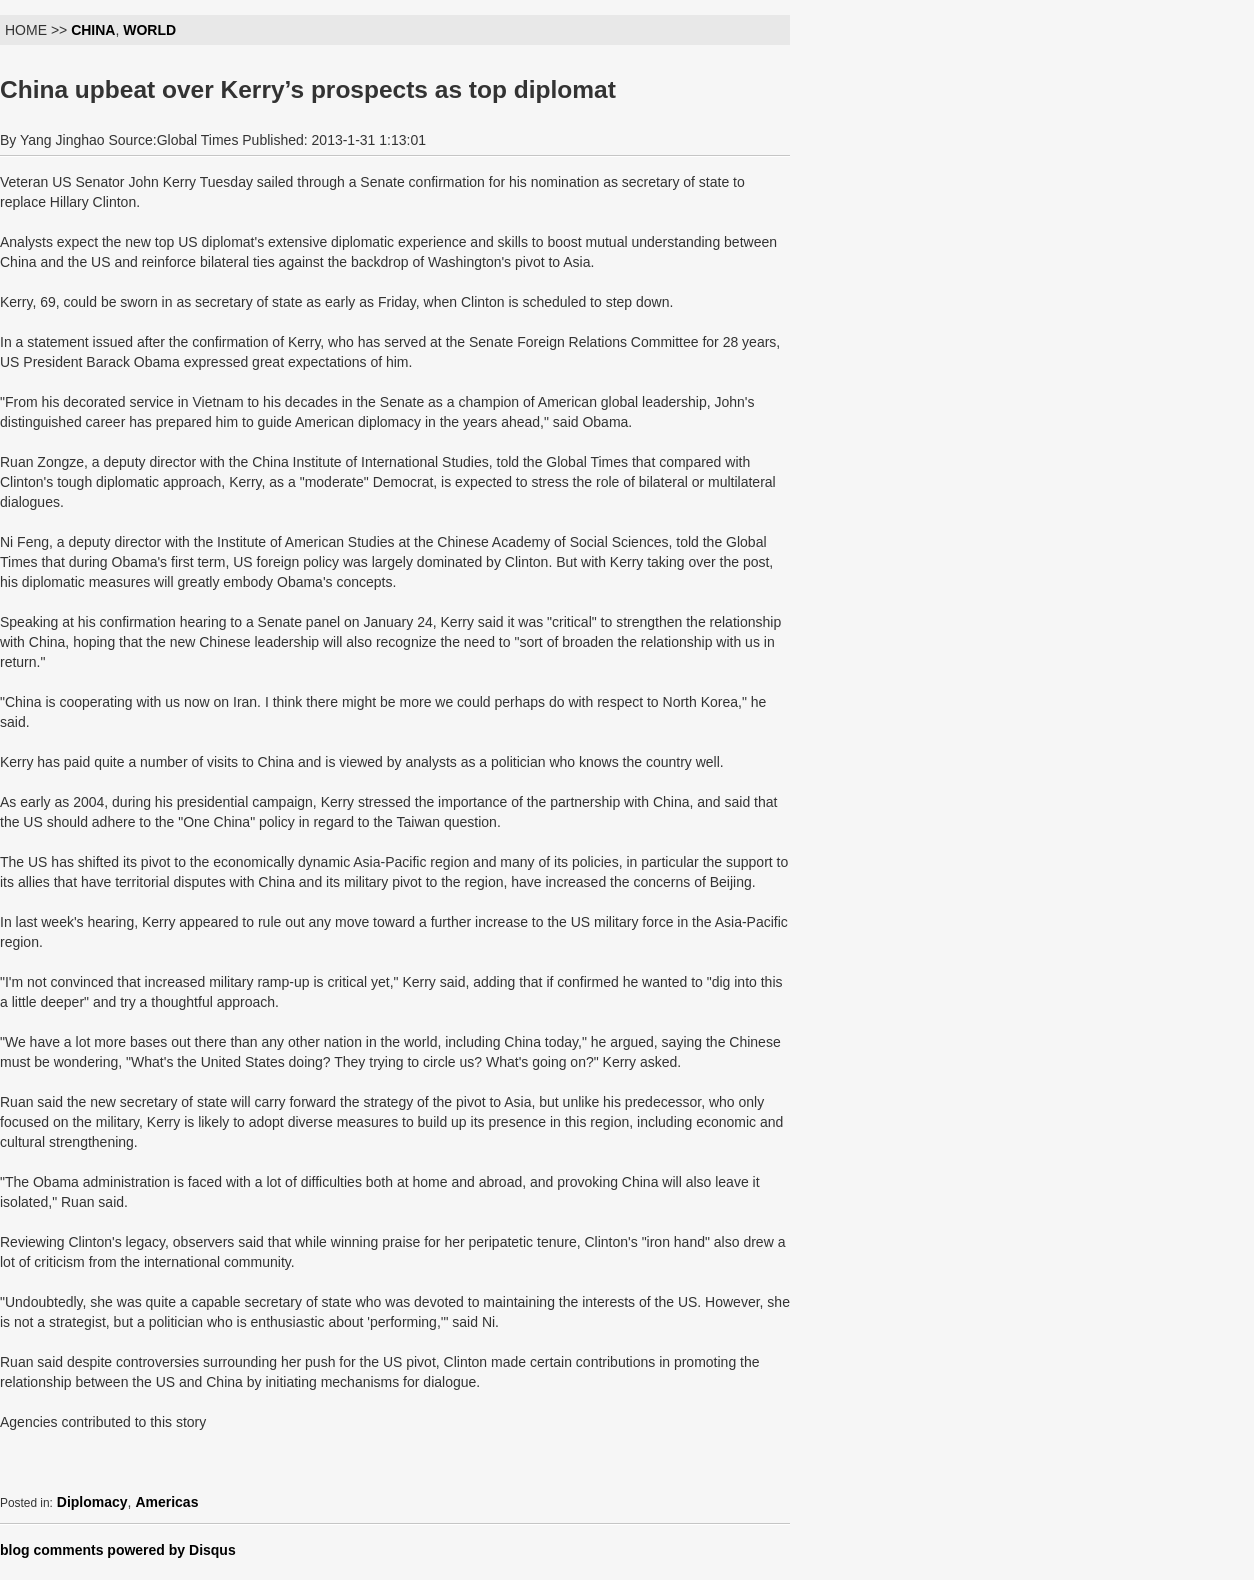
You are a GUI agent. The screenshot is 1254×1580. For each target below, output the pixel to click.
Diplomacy (92, 1502)
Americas (166, 1502)
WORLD (149, 30)
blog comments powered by (118, 1550)
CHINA (93, 30)
